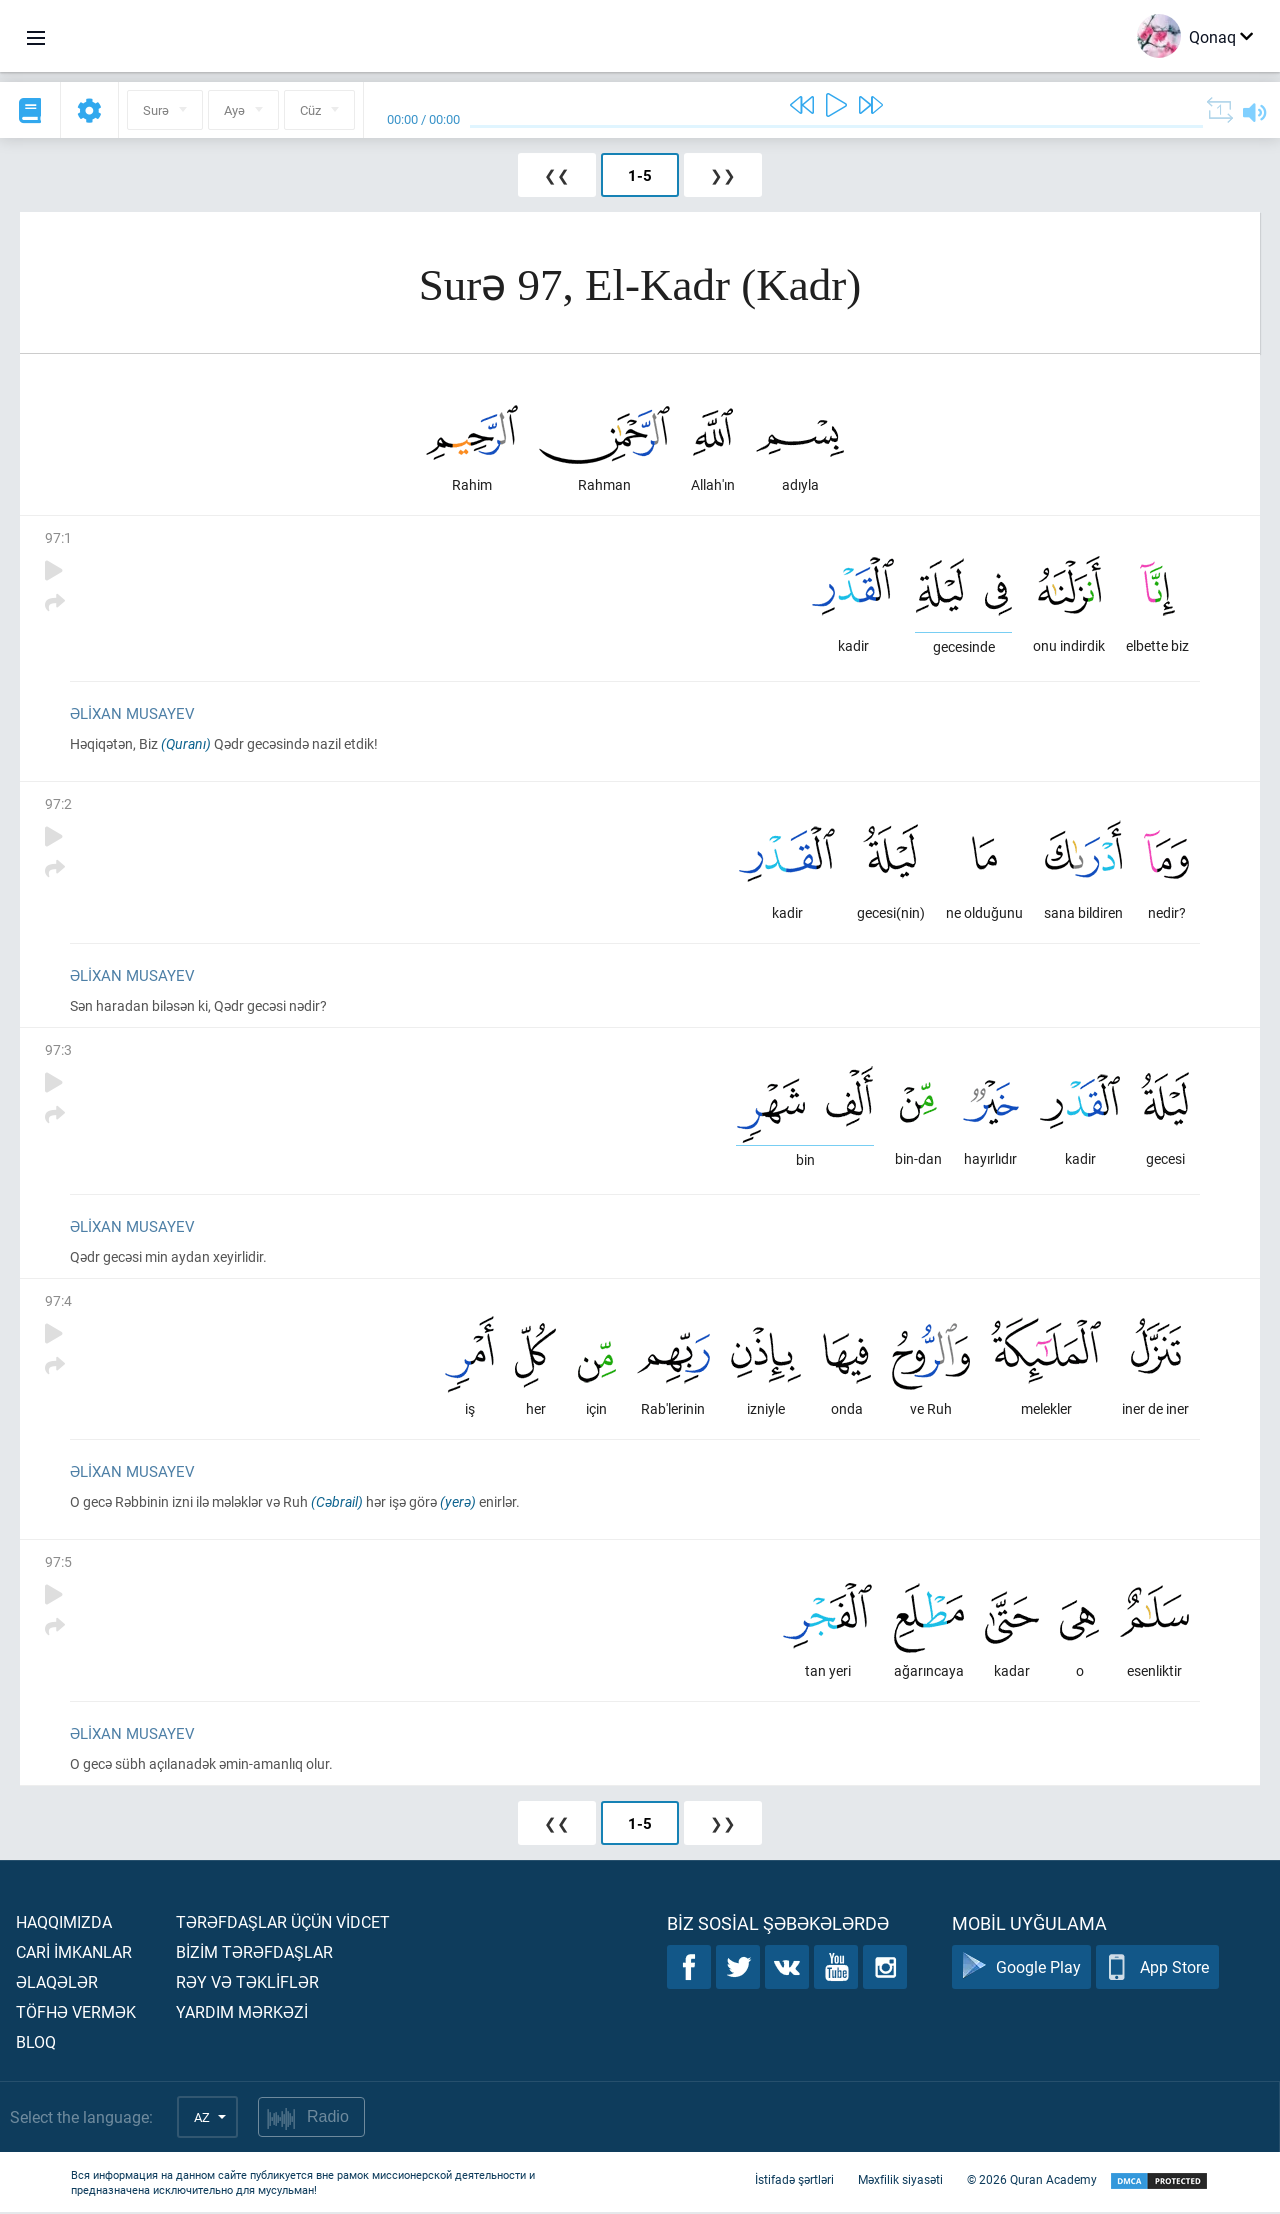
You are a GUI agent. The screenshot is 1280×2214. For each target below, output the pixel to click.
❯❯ (723, 175)
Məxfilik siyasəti (900, 2182)
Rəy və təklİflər (247, 1983)
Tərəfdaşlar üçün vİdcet (283, 1923)
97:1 (58, 537)
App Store (1157, 1969)
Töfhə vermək (76, 2013)
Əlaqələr (57, 1983)
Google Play (1021, 1969)
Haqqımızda (64, 1923)
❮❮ (557, 175)
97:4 (58, 1301)
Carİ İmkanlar (74, 1953)
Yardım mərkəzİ (242, 2013)
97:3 (58, 1050)
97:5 (58, 1563)
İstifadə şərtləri (794, 2182)
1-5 (640, 175)
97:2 (58, 804)
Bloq (36, 2043)
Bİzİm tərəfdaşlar (254, 1953)
